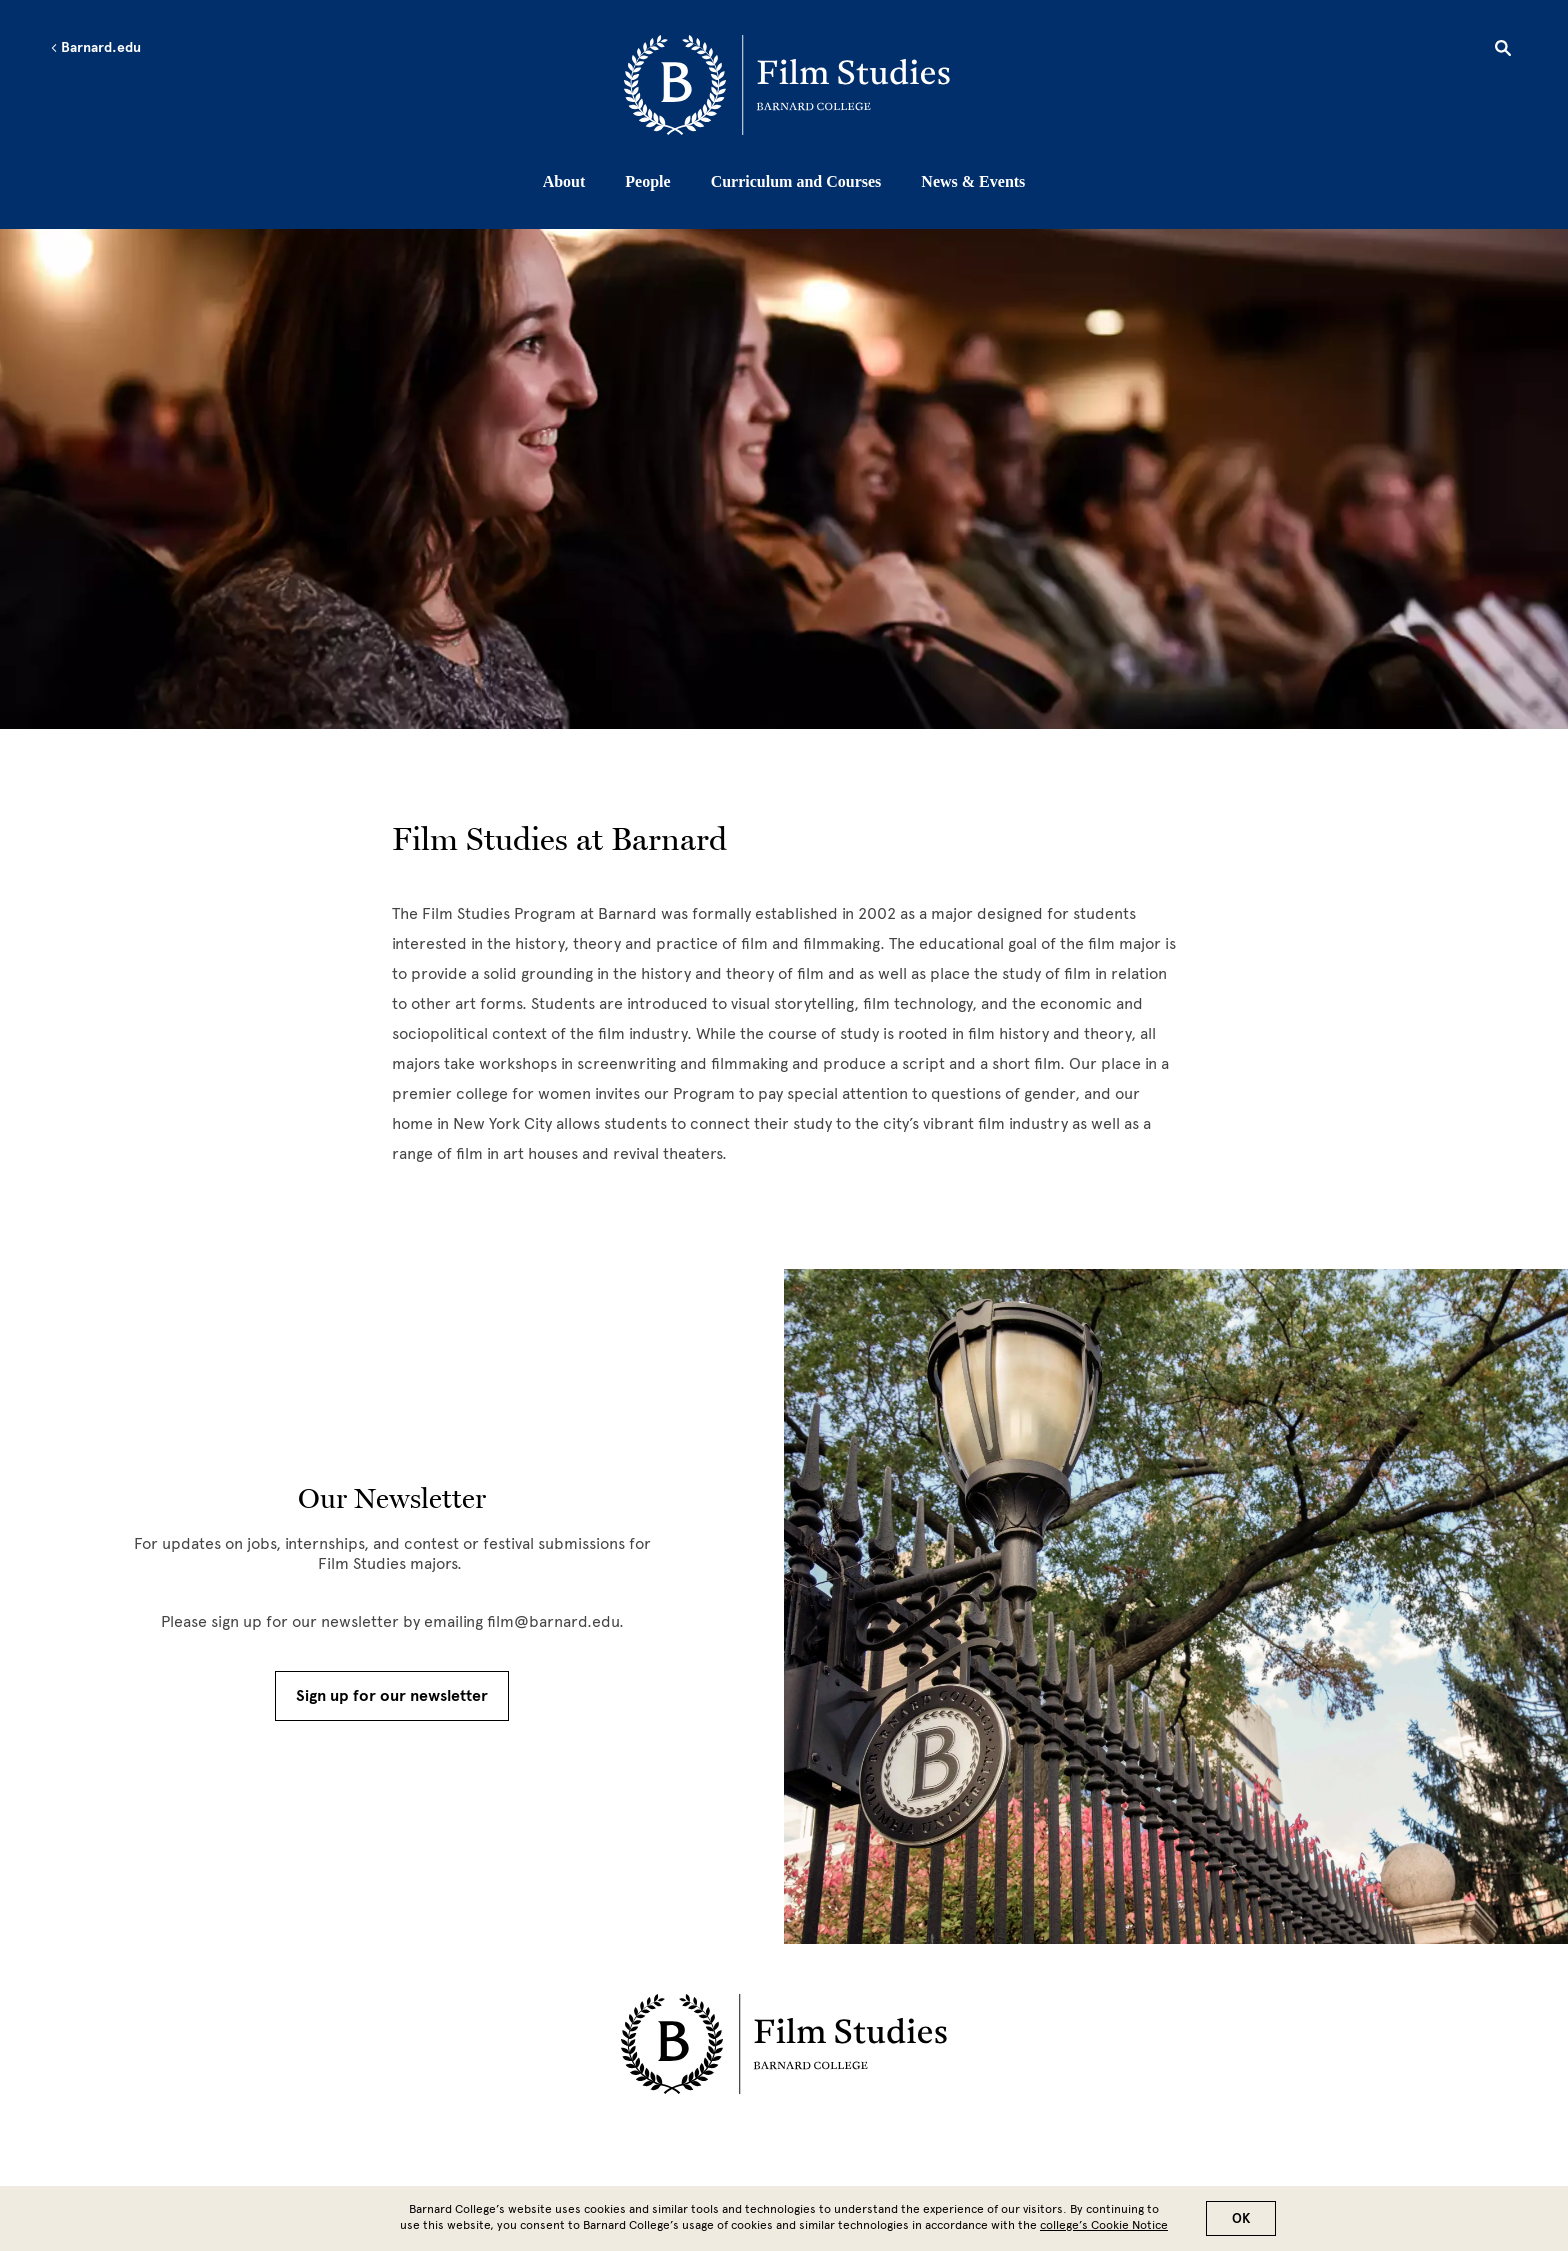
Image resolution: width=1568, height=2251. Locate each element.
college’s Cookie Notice (1104, 2225)
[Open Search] (1503, 51)
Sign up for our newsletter (392, 1696)
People (647, 181)
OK (1241, 2218)
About (564, 181)
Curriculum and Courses (796, 181)
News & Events (973, 181)
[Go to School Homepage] (789, 85)
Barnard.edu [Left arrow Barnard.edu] (95, 48)
